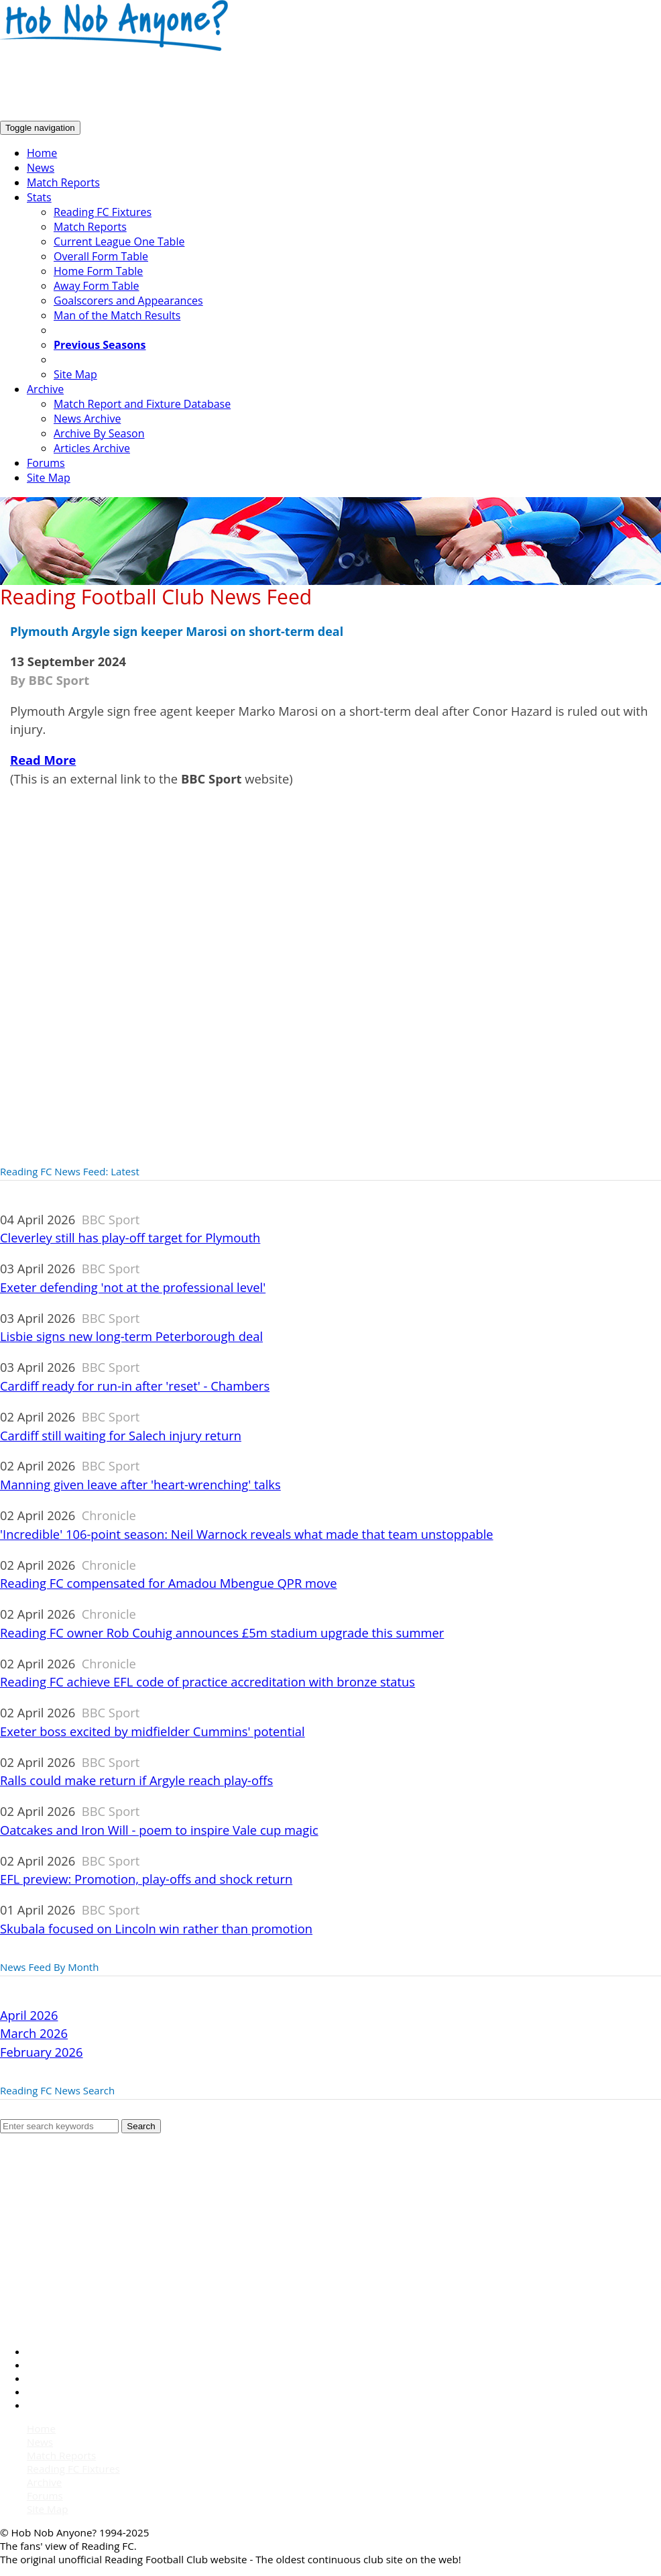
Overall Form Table (101, 256)
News (40, 167)
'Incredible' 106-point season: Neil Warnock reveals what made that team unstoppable (246, 1533)
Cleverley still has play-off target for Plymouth (130, 1237)
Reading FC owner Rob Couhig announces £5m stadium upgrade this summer (222, 1632)
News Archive (87, 418)
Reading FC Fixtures (103, 212)
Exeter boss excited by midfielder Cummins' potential (152, 1731)
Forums (46, 462)
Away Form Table (96, 285)
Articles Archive (92, 448)
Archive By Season (99, 433)
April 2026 (29, 2014)
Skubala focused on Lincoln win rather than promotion (156, 1928)
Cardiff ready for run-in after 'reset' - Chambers (134, 1385)
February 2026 (41, 2051)
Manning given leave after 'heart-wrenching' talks (140, 1484)
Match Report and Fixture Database (142, 403)
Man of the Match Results (117, 315)
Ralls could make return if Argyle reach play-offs (136, 1780)
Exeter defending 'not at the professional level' (132, 1287)
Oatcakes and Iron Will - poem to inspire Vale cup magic (159, 1829)
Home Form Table (98, 271)
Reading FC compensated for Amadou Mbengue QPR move (168, 1582)
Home (42, 153)
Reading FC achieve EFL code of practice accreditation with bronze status (207, 1681)
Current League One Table (119, 241)
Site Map (75, 374)
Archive (45, 389)
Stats (39, 197)
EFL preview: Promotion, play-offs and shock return (146, 1878)
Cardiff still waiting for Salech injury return (120, 1435)
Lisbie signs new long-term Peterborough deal (131, 1336)
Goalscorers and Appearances (128, 300)
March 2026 (34, 2033)
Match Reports (63, 182)
